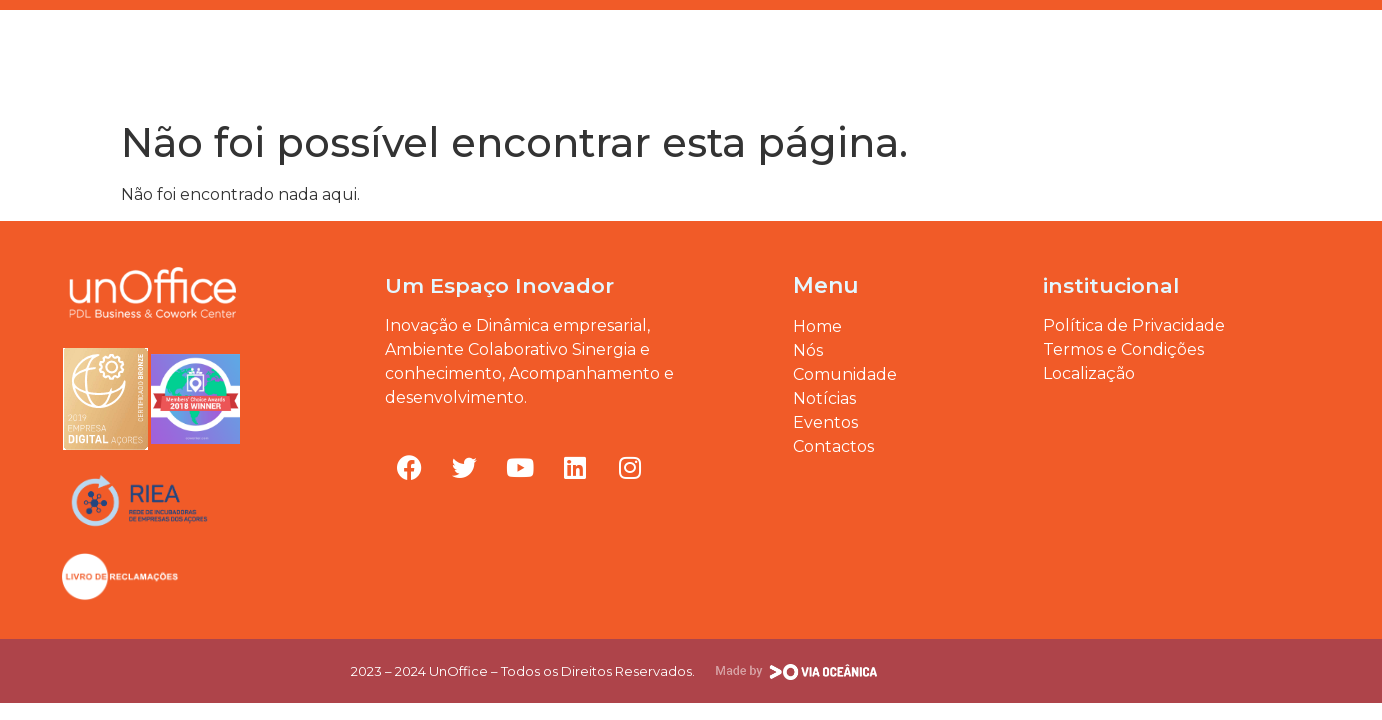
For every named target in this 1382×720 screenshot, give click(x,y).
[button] (1313, 57)
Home (245, 56)
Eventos (878, 56)
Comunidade (491, 56)
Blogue (777, 56)
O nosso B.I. (355, 56)
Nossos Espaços (645, 56)
